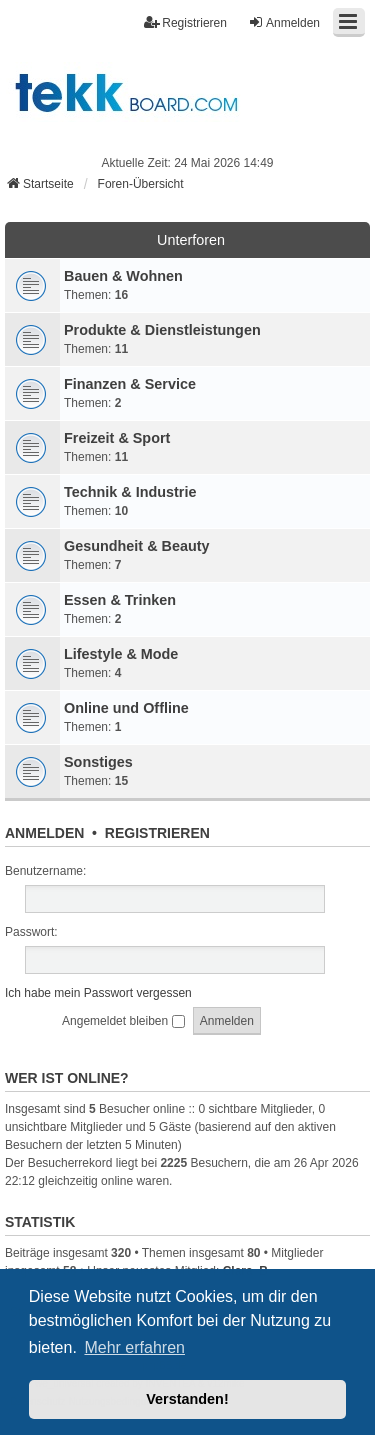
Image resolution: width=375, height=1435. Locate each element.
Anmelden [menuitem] (284, 22)
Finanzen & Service (130, 384)
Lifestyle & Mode (121, 654)
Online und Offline (126, 708)
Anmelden (44, 833)
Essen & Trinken (120, 600)
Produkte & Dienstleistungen (162, 330)
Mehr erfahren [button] (134, 1347)
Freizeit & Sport (117, 438)
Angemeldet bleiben (123, 1021)
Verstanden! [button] (187, 1399)
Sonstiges (98, 762)
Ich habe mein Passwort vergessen (98, 993)
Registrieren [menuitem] (185, 22)
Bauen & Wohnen (123, 276)
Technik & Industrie (130, 492)
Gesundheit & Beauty (137, 546)
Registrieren (157, 833)
